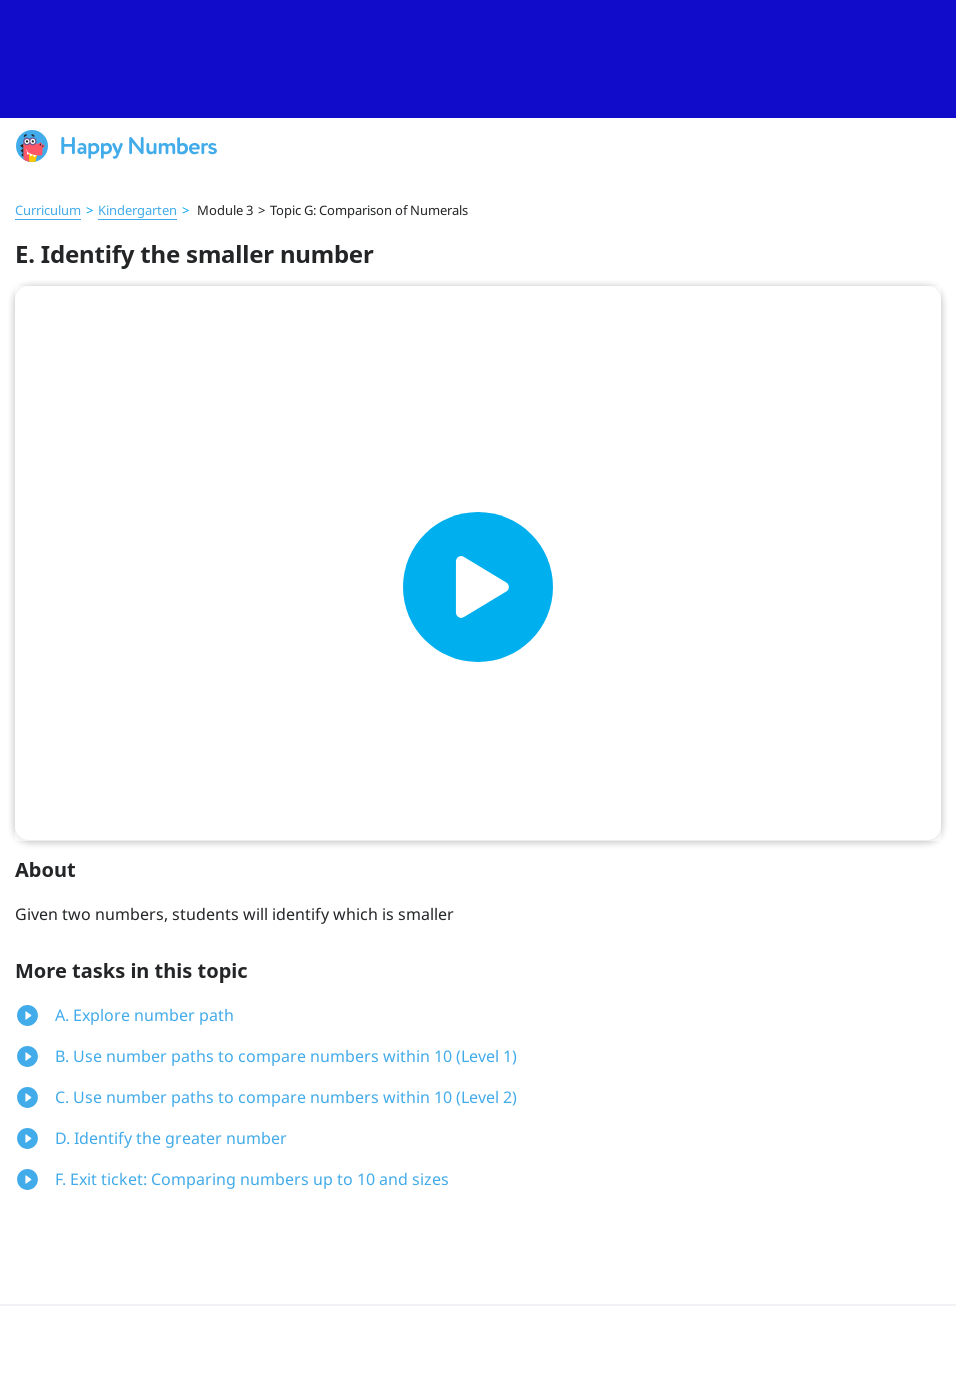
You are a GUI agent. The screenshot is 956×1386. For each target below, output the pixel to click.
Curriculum (48, 210)
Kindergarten (137, 210)
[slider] (478, 59)
